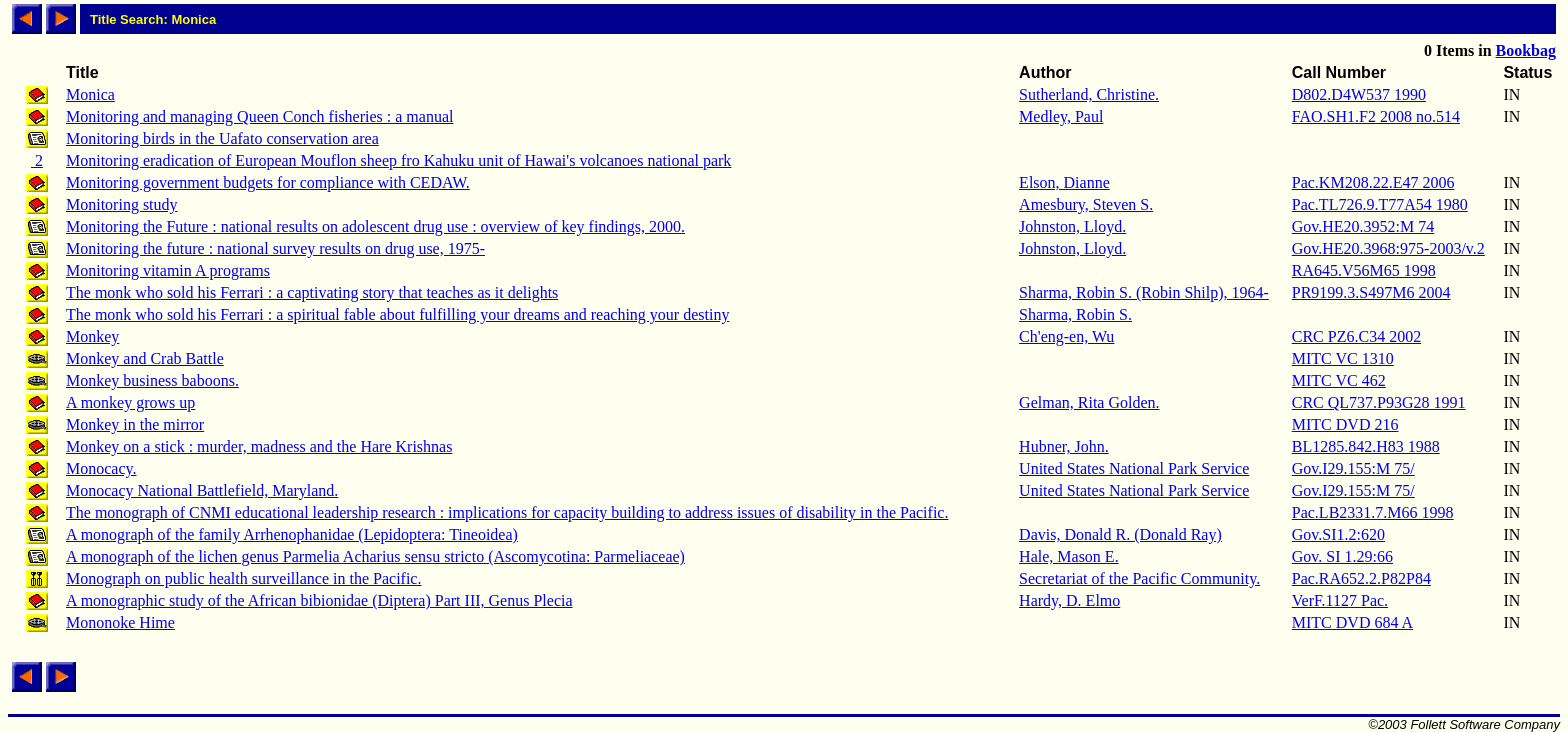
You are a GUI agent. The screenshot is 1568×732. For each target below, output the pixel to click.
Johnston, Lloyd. (1072, 226)
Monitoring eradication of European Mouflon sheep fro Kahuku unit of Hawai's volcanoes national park (398, 160)
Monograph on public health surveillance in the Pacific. (243, 578)
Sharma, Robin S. (1075, 314)
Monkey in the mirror (135, 424)
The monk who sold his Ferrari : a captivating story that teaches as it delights (312, 292)
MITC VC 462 (1339, 380)
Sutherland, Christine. (1089, 94)
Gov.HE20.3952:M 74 (1363, 226)
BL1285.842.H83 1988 (1366, 446)
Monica (90, 94)
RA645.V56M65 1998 (1364, 270)
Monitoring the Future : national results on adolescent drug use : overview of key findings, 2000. (375, 226)
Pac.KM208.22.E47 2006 (1373, 182)
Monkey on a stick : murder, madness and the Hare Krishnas (259, 446)
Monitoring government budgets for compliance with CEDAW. (268, 182)
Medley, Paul (1061, 116)
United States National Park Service (1134, 468)
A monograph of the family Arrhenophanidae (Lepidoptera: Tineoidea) (292, 534)
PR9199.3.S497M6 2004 (1371, 292)
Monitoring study (122, 204)
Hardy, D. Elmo (1069, 600)
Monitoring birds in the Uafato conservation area (222, 138)
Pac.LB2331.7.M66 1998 (1373, 512)
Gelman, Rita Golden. (1089, 402)
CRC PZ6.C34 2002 (1356, 336)
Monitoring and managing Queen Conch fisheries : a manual (259, 116)
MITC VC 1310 (1343, 358)
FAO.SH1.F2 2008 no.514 (1376, 116)
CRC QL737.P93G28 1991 (1379, 402)
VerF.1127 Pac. (1340, 600)
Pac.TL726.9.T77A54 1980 (1380, 204)
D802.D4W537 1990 (1359, 94)
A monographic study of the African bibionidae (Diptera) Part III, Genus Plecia (319, 600)
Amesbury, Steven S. (1086, 204)
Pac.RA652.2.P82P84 (1361, 578)
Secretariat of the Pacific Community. (1139, 578)
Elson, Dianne (1064, 182)
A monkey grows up (130, 402)
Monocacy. (101, 468)
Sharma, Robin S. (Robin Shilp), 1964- (1144, 292)
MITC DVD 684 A (1352, 622)
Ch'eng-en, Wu (1066, 336)
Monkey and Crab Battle (145, 358)
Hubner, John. (1064, 446)
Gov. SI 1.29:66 (1342, 556)
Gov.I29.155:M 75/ (1353, 468)
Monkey (92, 336)
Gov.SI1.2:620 (1338, 534)
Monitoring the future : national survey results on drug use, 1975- (275, 248)
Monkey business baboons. (152, 380)
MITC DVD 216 (1345, 424)
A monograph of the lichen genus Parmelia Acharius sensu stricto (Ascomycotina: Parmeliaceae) (375, 556)
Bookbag (1526, 50)
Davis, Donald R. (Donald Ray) (1120, 534)
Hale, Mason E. (1069, 556)
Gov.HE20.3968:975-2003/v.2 (1388, 248)
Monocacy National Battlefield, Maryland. (202, 490)
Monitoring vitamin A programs (168, 270)
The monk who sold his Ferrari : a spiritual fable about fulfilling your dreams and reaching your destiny (397, 314)
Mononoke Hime (120, 622)
